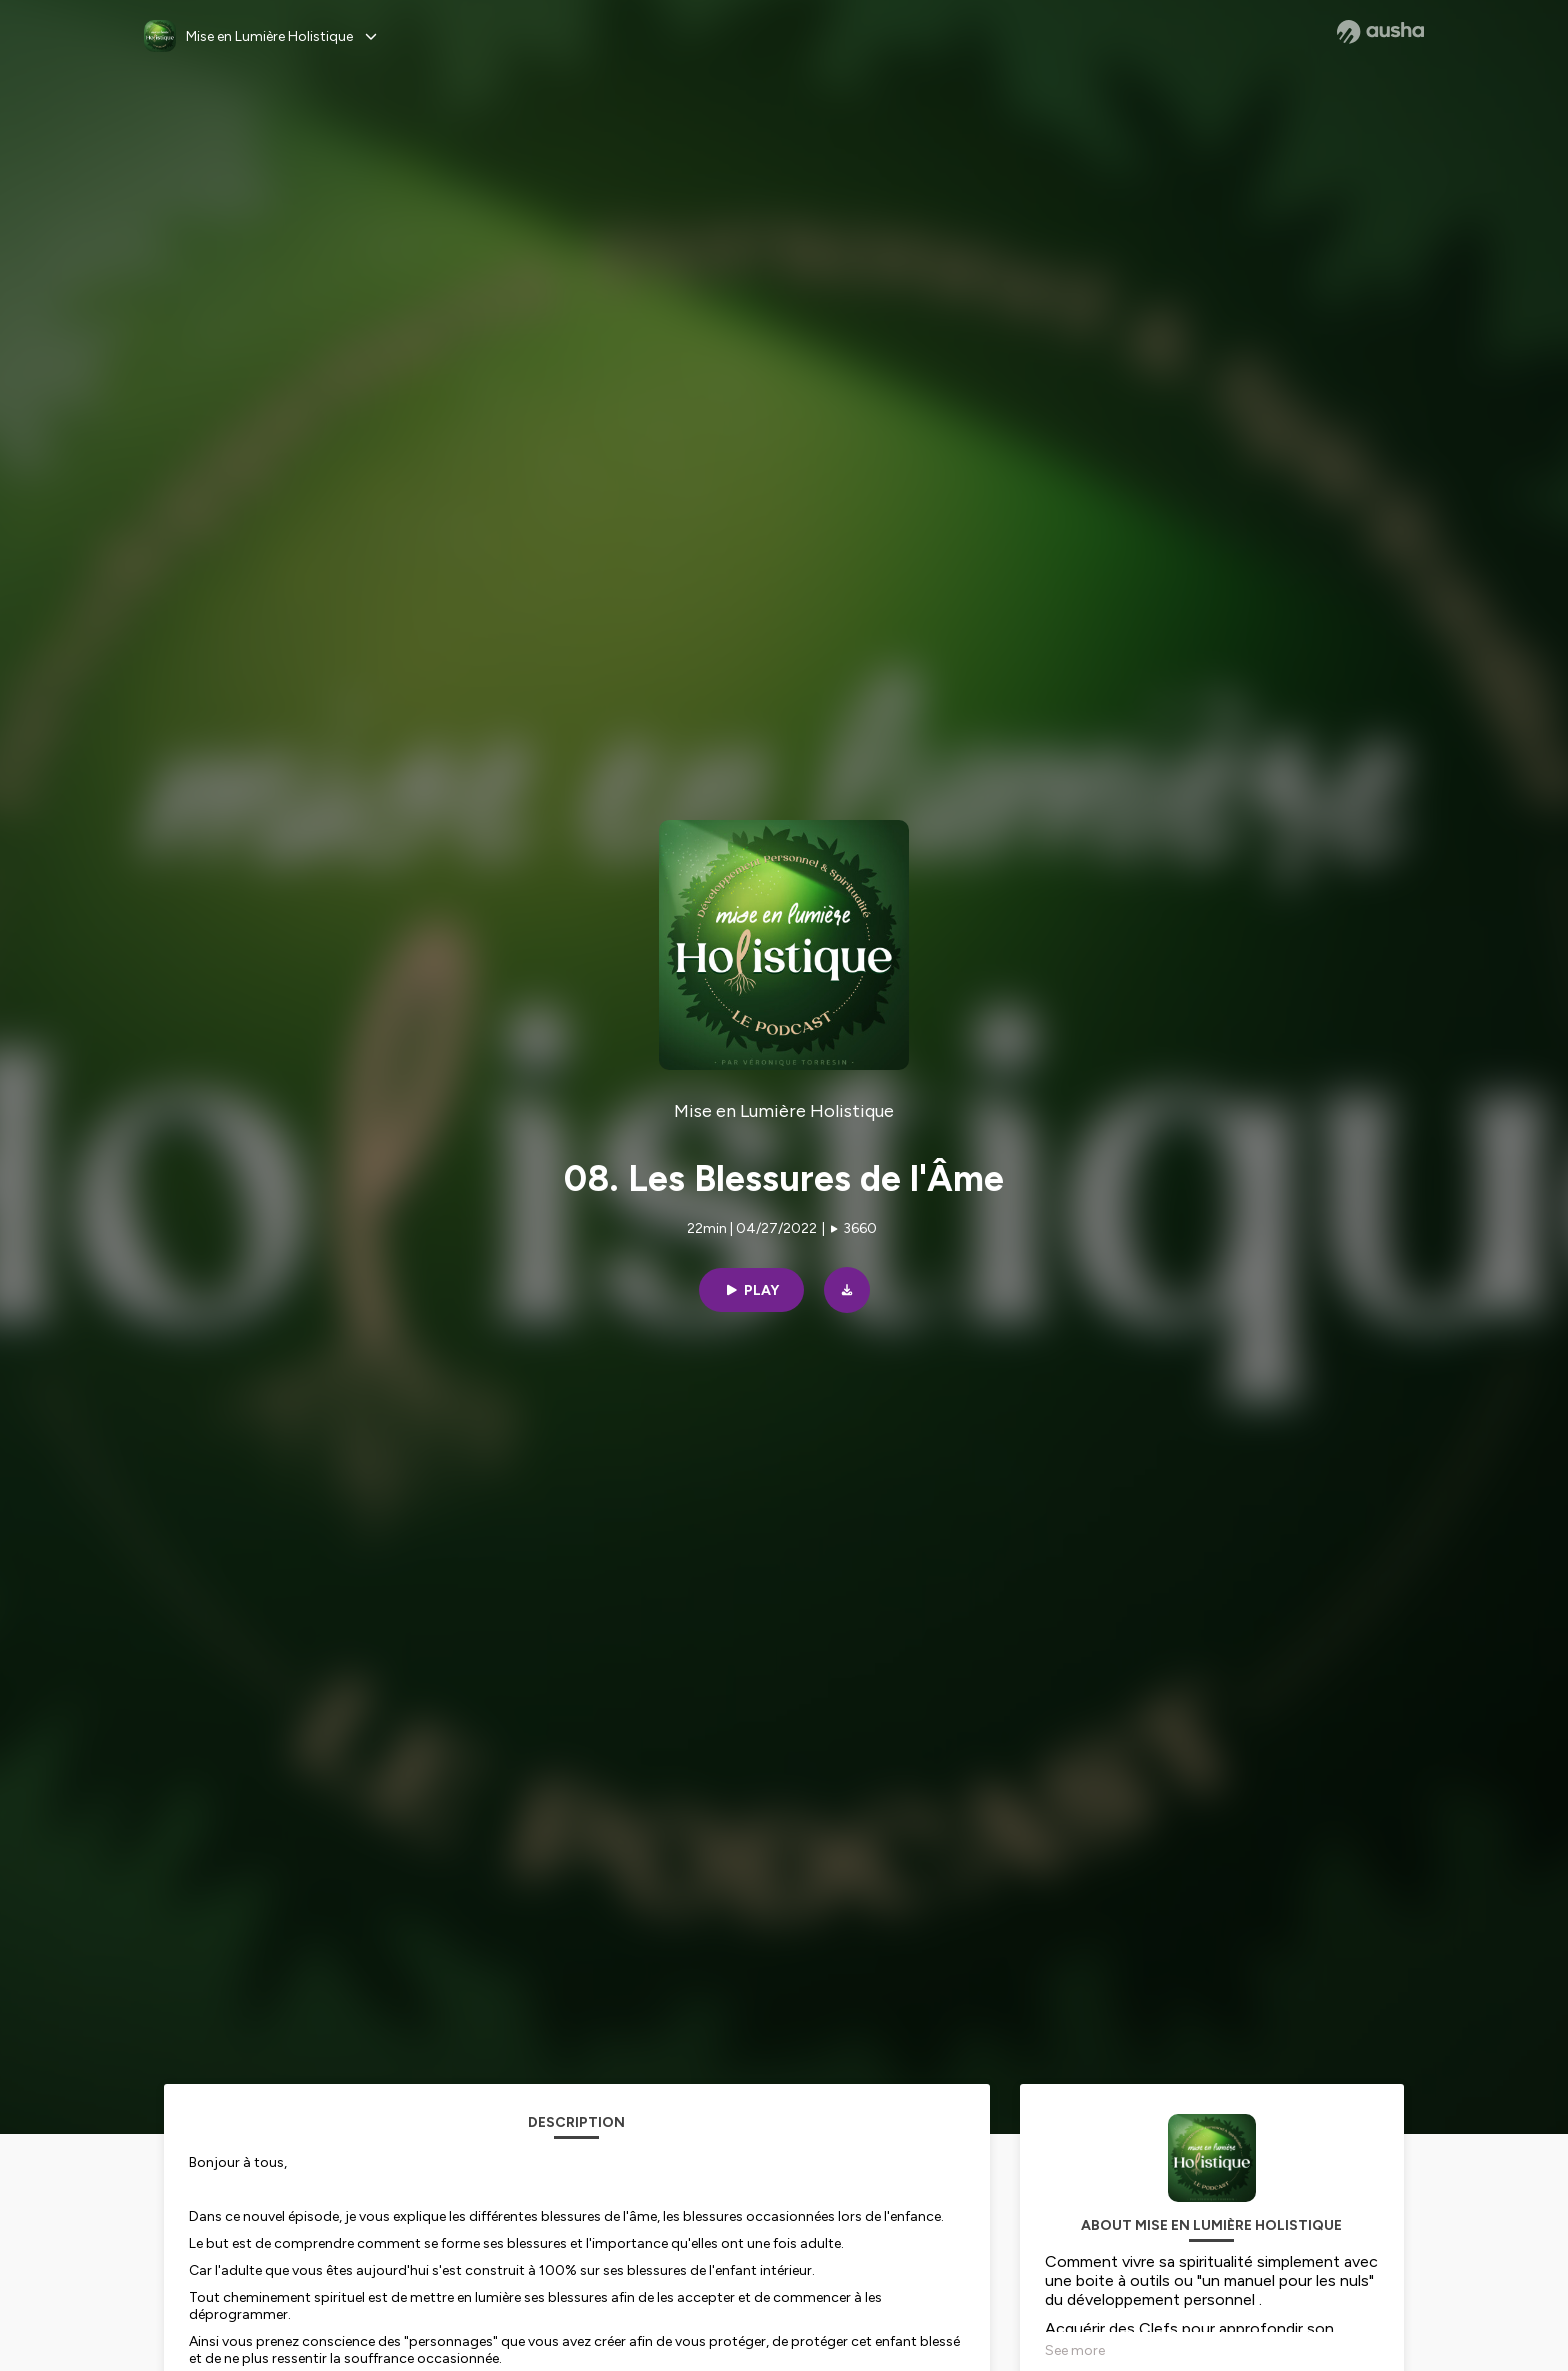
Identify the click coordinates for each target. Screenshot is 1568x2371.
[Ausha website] (1380, 32)
